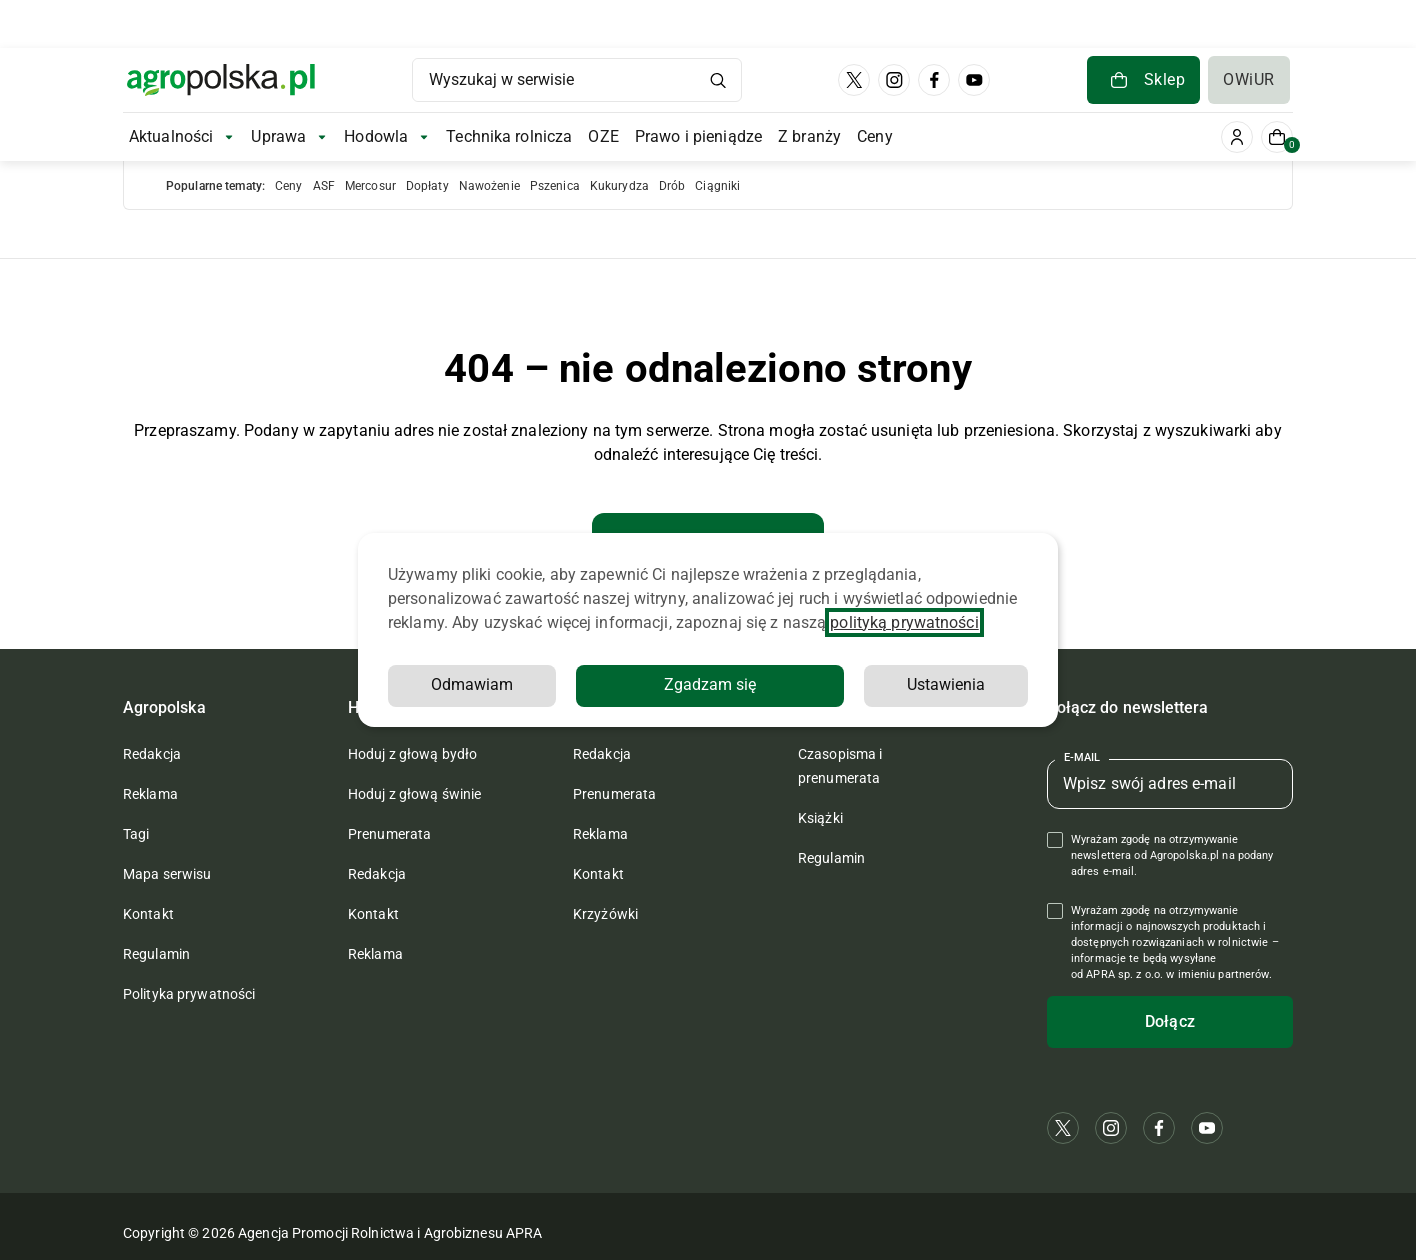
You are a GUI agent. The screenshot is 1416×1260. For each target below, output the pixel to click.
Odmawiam (944, 685)
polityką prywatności (904, 622)
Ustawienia (759, 685)
